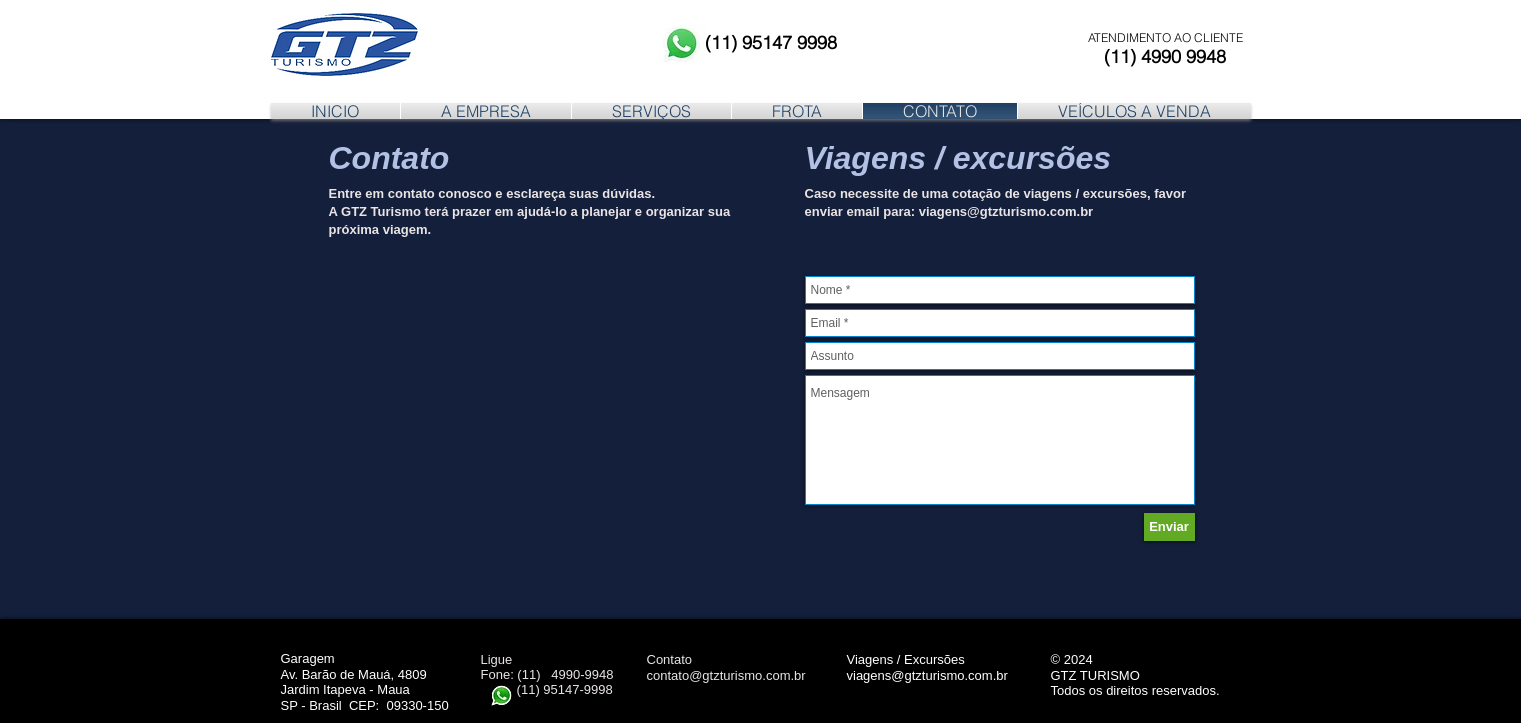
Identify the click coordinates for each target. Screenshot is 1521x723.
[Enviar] (1169, 527)
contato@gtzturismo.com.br (726, 675)
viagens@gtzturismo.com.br (1006, 211)
